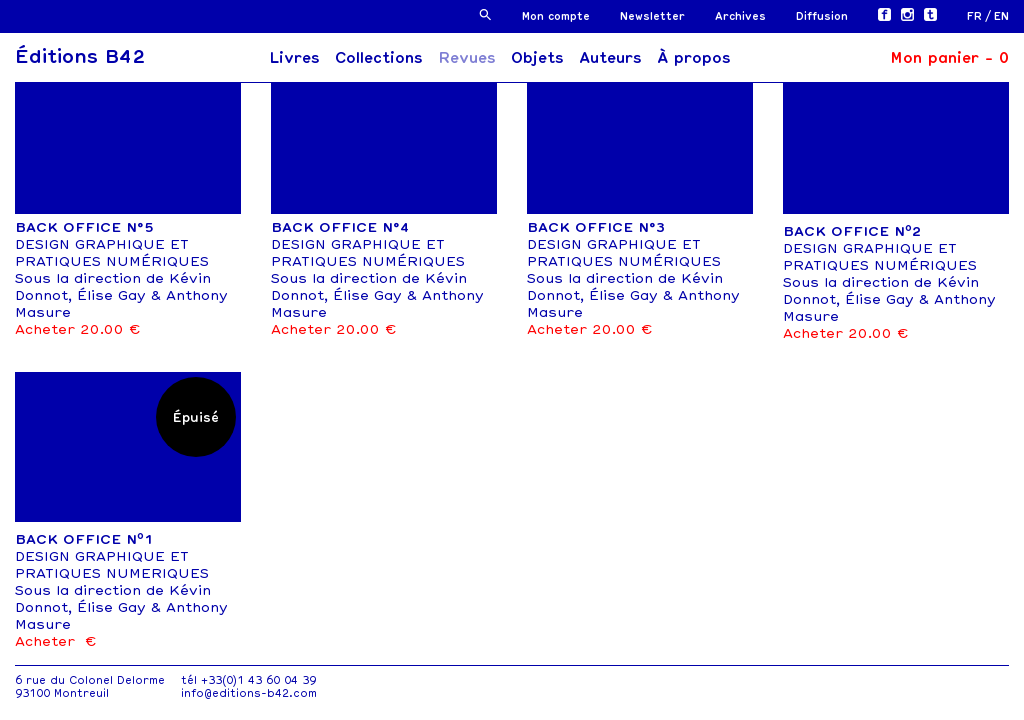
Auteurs (610, 58)
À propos (694, 58)
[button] (485, 14)
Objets (537, 58)
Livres (294, 58)
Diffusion (822, 16)
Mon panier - (949, 58)
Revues (467, 58)
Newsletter (652, 16)
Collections (379, 58)
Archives (740, 16)
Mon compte (556, 16)
